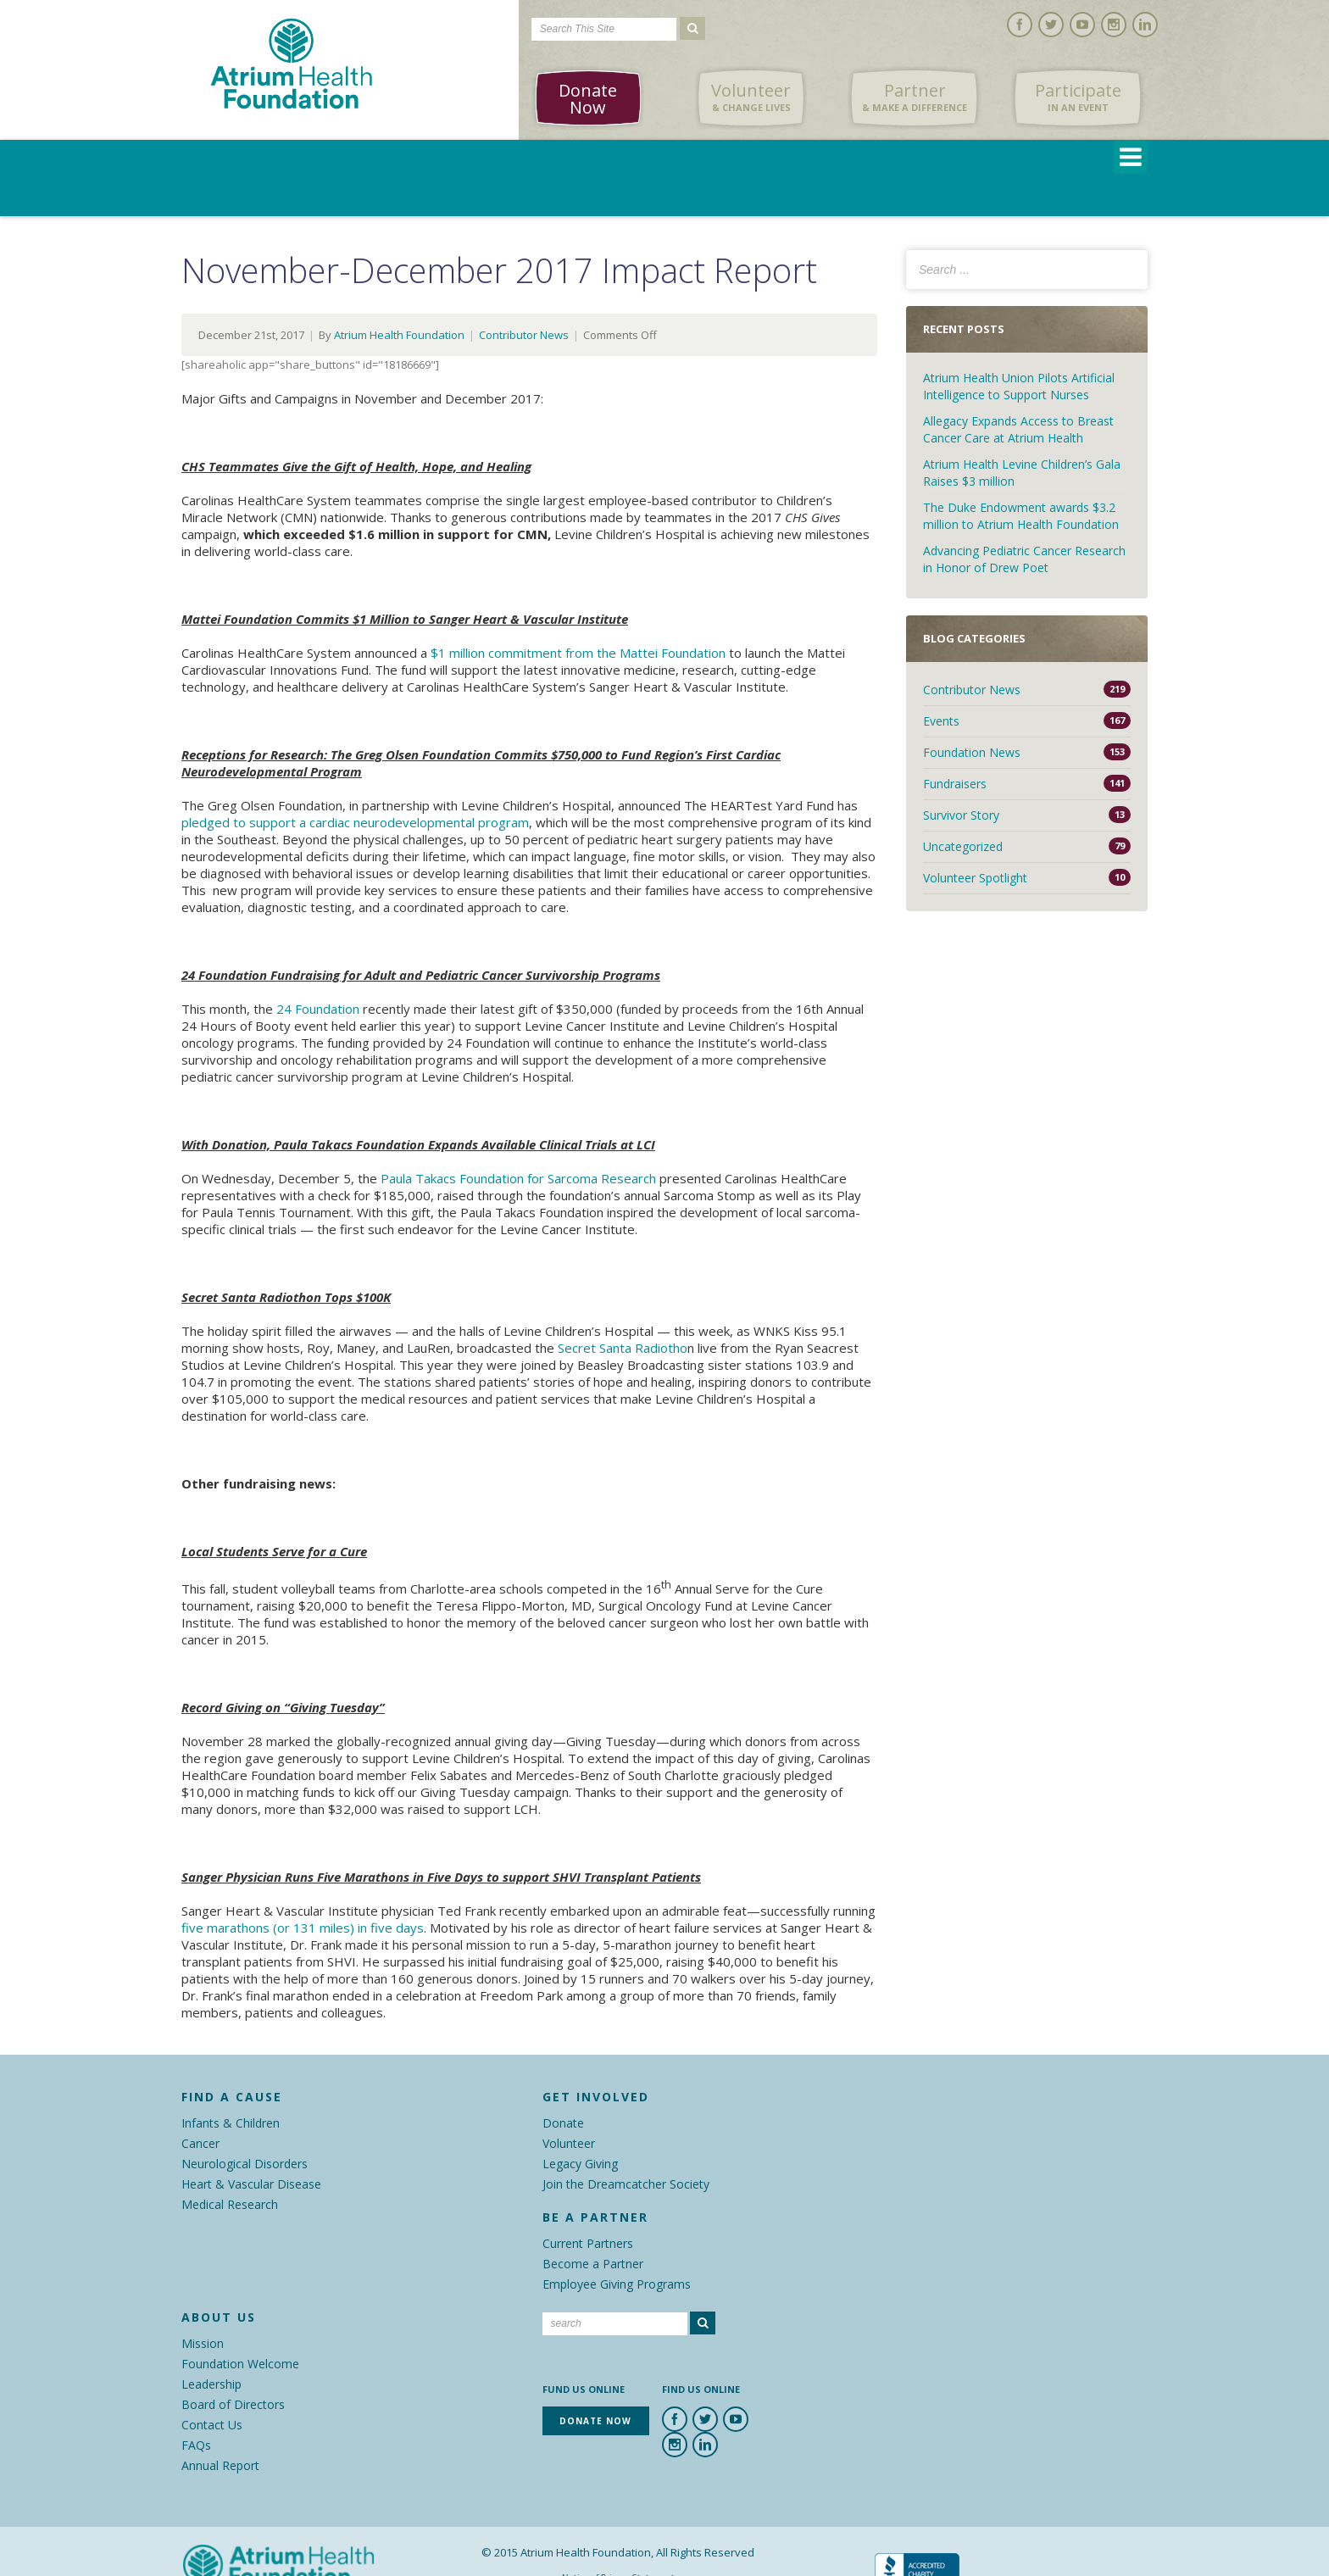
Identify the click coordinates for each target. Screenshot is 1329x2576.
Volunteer (751, 97)
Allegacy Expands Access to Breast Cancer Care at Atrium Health (1018, 429)
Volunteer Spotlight (975, 878)
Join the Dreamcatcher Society (625, 2184)
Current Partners (587, 2243)
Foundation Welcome (240, 2364)
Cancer (200, 2143)
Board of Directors (233, 2404)
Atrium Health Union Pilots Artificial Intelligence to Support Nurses (1019, 386)
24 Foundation (317, 1008)
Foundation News (971, 752)
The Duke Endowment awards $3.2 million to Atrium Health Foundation (1021, 515)
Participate (1078, 97)
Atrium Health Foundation (399, 334)
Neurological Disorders (244, 2164)
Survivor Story (961, 815)
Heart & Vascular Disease (251, 2184)
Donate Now (588, 99)
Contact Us (211, 2425)
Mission (202, 2343)
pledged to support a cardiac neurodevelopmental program (355, 822)
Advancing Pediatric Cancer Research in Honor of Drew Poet (1024, 559)
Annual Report (220, 2465)
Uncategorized (963, 846)
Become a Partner (592, 2264)
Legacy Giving (580, 2164)
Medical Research (229, 2204)
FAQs (196, 2445)
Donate (563, 2123)
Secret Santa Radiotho (622, 1347)
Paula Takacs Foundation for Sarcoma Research (518, 1178)
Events (941, 721)
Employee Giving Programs (616, 2284)
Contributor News (524, 334)
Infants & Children (230, 2123)
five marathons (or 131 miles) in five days (302, 1927)
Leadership (211, 2384)
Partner (914, 97)
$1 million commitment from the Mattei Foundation (578, 652)
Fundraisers (955, 784)
